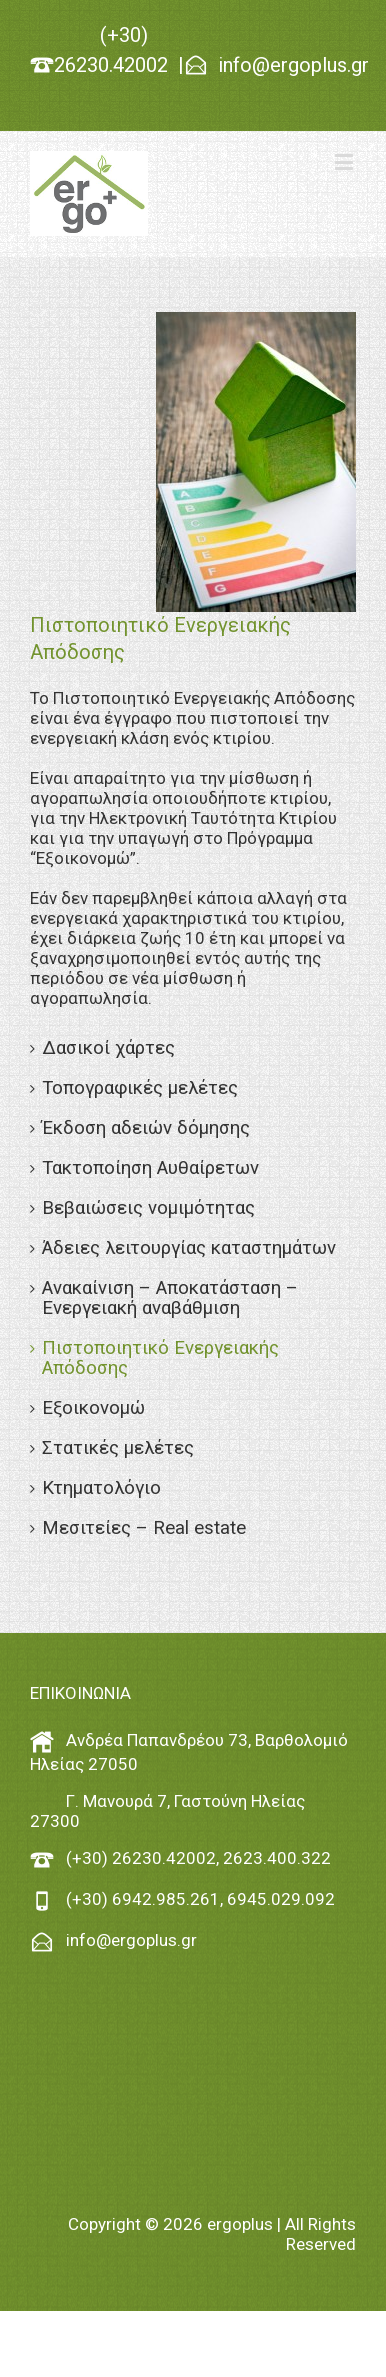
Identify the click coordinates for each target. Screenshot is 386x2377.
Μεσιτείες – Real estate (144, 1528)
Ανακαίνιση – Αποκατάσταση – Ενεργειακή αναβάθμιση (170, 1298)
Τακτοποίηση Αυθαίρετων (150, 1168)
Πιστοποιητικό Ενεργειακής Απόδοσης (160, 1358)
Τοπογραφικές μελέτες (140, 1088)
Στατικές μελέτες (118, 1448)
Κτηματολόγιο (101, 1488)
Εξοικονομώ (93, 1408)
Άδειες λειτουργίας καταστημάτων (189, 1248)
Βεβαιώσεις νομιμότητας (148, 1208)
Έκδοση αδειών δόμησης (146, 1128)
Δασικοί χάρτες (108, 1048)
